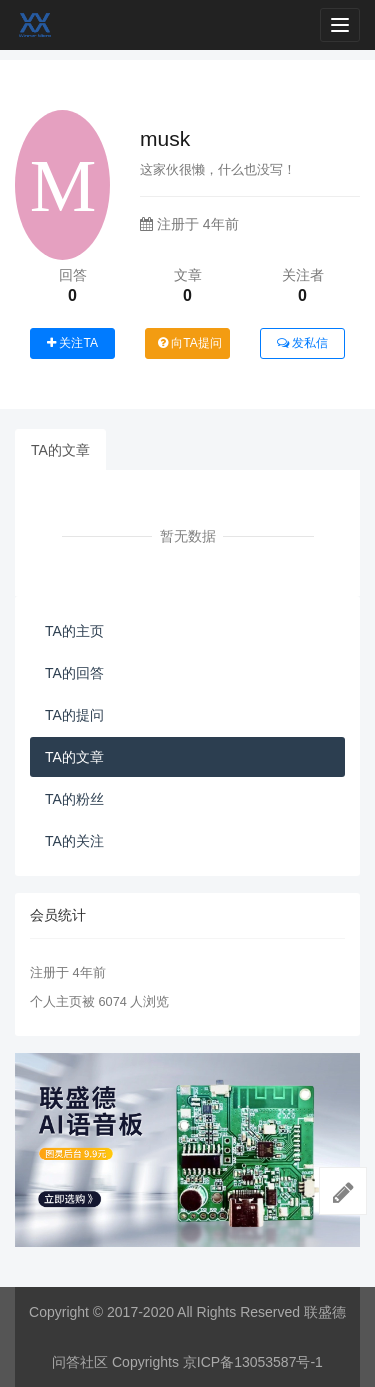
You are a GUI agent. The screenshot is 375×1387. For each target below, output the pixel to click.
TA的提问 (74, 715)
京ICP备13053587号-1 (253, 1362)
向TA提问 (190, 343)
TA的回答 (74, 673)
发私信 (302, 343)
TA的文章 (60, 450)
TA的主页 (74, 631)
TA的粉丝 (74, 799)
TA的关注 (74, 841)
